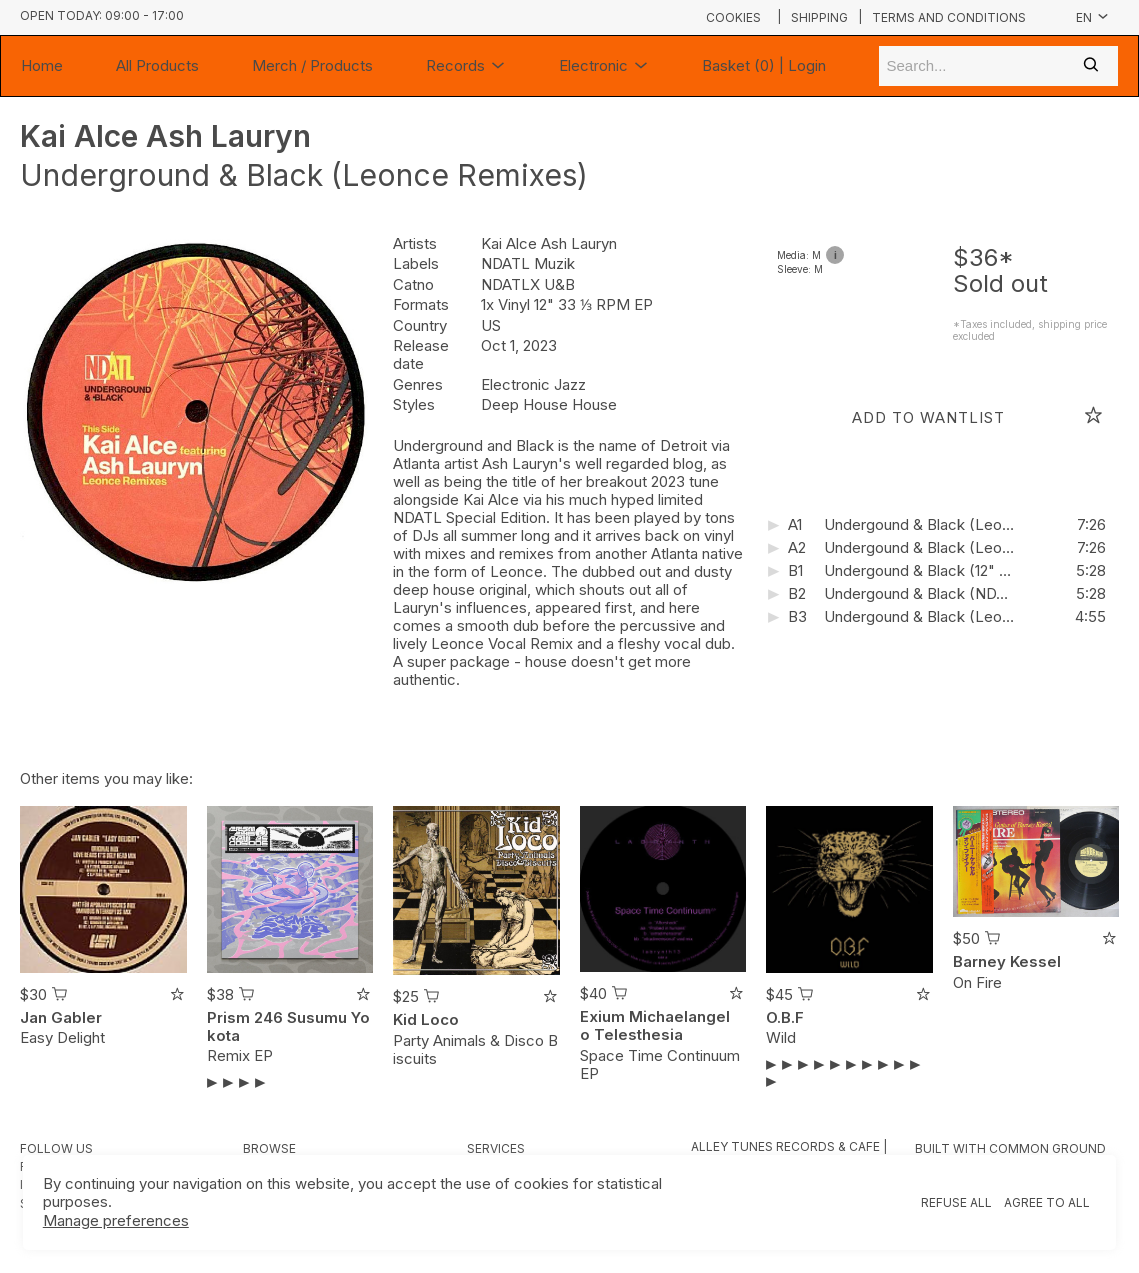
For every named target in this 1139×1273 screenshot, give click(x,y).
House (594, 404)
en (1092, 17)
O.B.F (785, 1017)
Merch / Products (312, 65)
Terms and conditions (949, 18)
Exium (602, 1016)
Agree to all (1047, 1202)
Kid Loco (426, 1019)
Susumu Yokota (288, 1026)
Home (42, 65)
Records (466, 66)
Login (807, 65)
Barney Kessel (1007, 961)
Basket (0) (738, 65)
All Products (157, 65)
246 (268, 1017)
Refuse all (956, 1202)
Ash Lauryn (228, 136)
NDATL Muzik (528, 263)
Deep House (526, 404)
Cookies (733, 17)
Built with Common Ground (1010, 1148)
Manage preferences (116, 1220)
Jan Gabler (61, 1017)
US (491, 325)
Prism (228, 1017)
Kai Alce (83, 136)
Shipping (819, 18)
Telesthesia (638, 1034)
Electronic (604, 66)
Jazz (570, 384)
